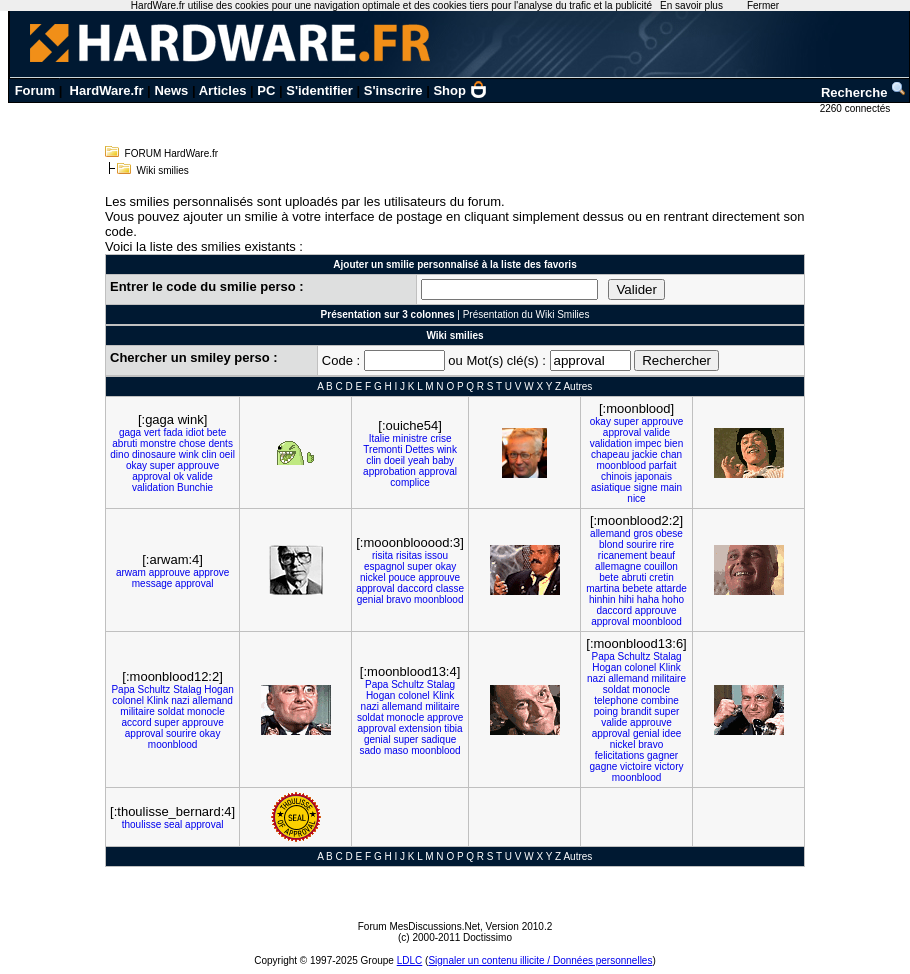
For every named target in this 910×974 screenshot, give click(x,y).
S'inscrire (393, 90)
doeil (394, 460)
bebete (637, 588)
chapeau (610, 454)
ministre (410, 438)
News (171, 90)
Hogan (218, 689)
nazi (180, 700)
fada (172, 432)
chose (192, 443)
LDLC (410, 960)
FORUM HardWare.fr (172, 153)
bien (673, 443)
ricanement (622, 555)
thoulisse (141, 824)
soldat (171, 711)
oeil (227, 454)
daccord (415, 588)
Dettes (419, 449)
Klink (158, 700)
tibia (453, 728)
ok (178, 476)
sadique (438, 739)
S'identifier (319, 90)
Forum (35, 90)
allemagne (618, 566)
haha (648, 599)
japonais (653, 476)
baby (443, 460)
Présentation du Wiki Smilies (526, 314)
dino (119, 454)
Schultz (154, 689)
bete (216, 432)
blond (611, 544)
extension (420, 728)
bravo (398, 599)
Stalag (187, 689)
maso (396, 750)
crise (440, 438)
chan (671, 454)
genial (370, 599)
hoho (673, 599)
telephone (616, 700)
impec (648, 443)
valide (200, 476)
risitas (409, 555)
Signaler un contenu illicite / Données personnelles (540, 960)
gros (642, 533)
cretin (661, 577)
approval (151, 476)
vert (152, 432)
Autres (577, 386)
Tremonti (382, 449)
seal (173, 824)
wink (189, 454)
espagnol (384, 566)
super (162, 465)
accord (136, 722)
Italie (379, 438)
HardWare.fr (107, 90)
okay (136, 465)
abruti (124, 443)
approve (211, 572)
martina (602, 588)
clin (209, 454)
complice (409, 482)
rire (667, 544)
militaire (137, 711)
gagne (604, 766)
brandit (636, 711)
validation (153, 487)
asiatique (611, 487)
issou (436, 555)
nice (636, 498)
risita (382, 555)
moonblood (620, 465)
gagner (662, 755)
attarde (671, 588)
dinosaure (154, 454)
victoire (636, 766)
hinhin (602, 599)
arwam (131, 572)
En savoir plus (691, 5)
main (671, 487)
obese (669, 533)
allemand (610, 533)
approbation (389, 471)
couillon (661, 566)
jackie (645, 454)
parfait (663, 465)
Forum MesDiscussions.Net (419, 926)
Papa (122, 689)
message (152, 583)
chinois (616, 476)
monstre (158, 443)
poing (606, 711)
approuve (199, 465)
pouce (401, 577)
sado (371, 750)
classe (450, 588)
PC (266, 90)
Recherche (864, 92)
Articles (223, 90)
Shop (460, 90)
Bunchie (195, 487)
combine (660, 700)
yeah (419, 460)
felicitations (619, 755)
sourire (641, 544)
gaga (130, 432)
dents (220, 443)
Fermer (763, 5)
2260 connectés (856, 108)
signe (646, 487)
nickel (373, 577)
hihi (626, 599)
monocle (206, 711)
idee (671, 733)
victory (669, 766)
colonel (128, 700)
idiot (195, 432)
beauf (662, 555)
